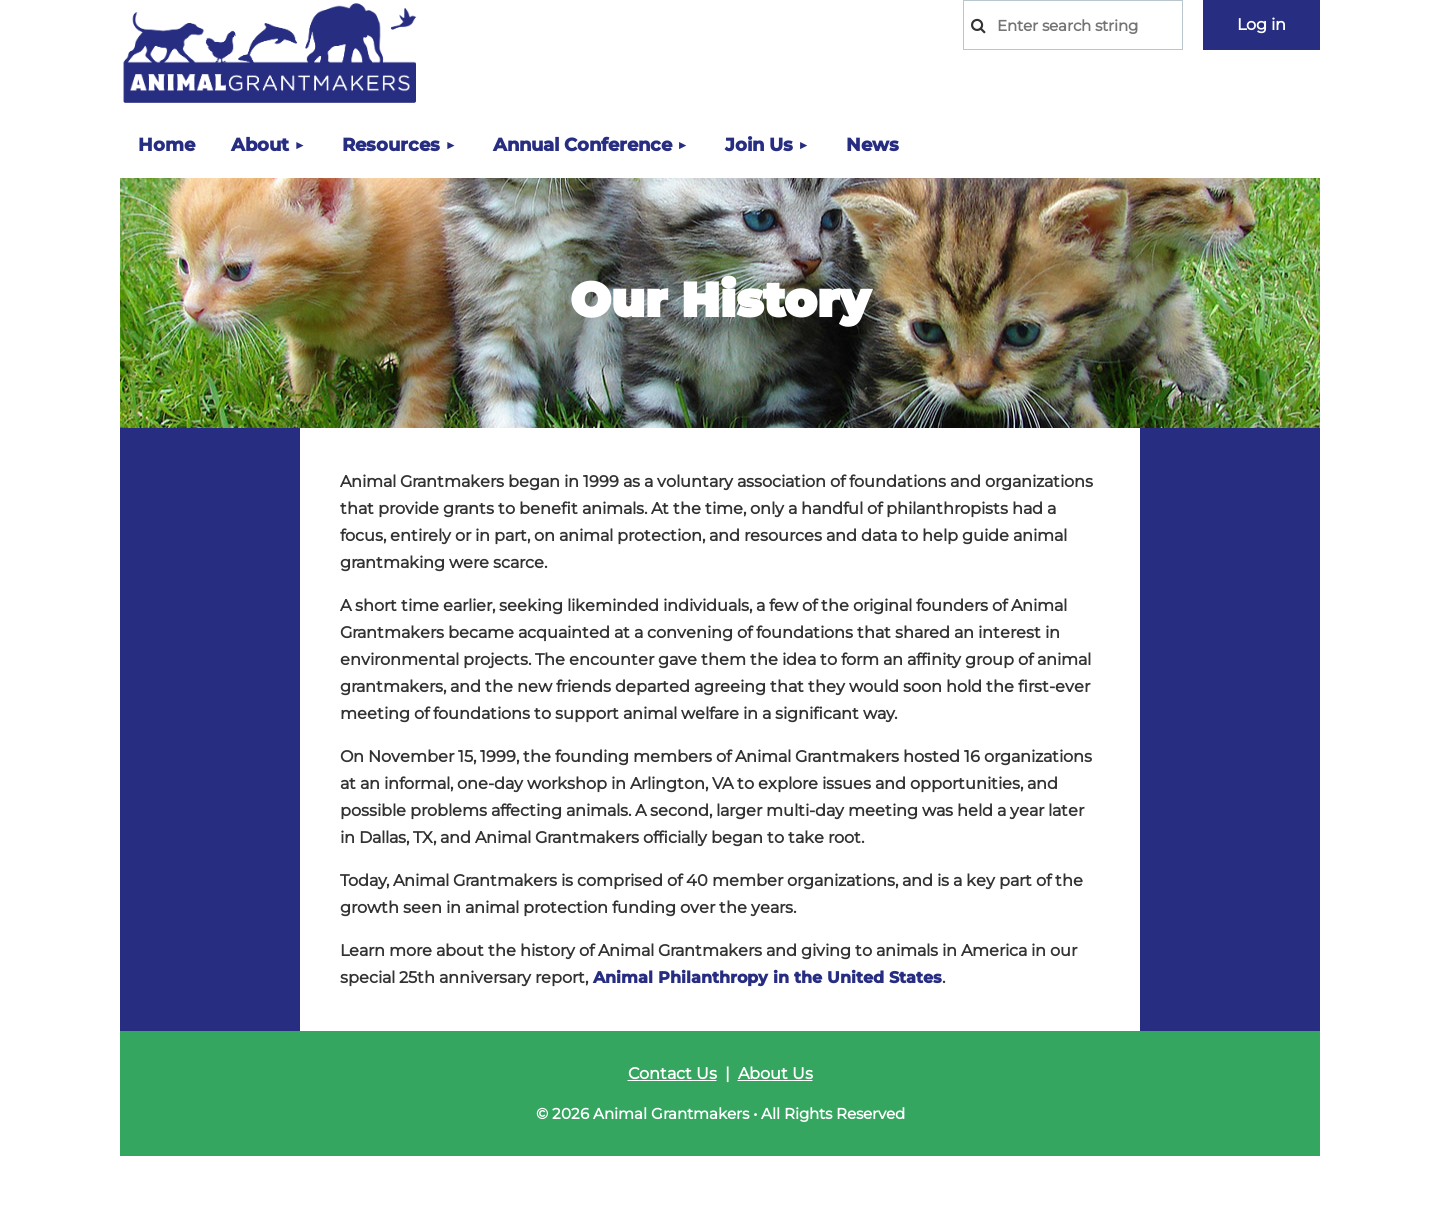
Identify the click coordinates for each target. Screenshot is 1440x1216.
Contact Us (672, 1073)
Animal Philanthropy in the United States (767, 977)
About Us (775, 1073)
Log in (1261, 25)
